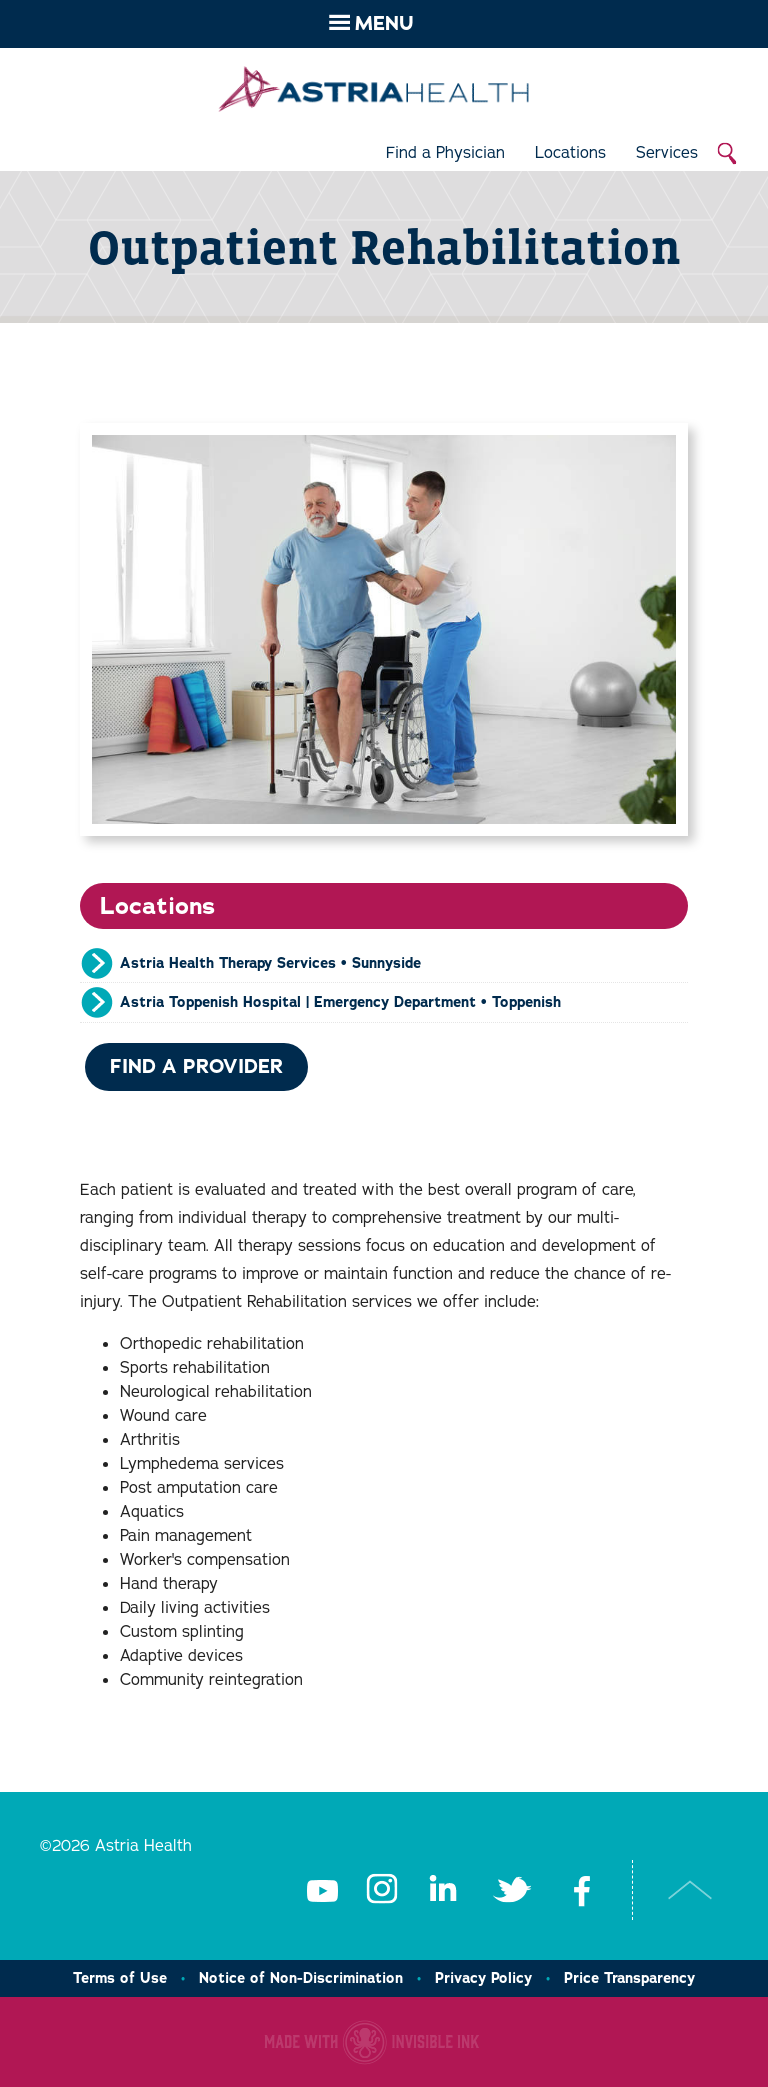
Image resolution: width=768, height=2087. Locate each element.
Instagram (382, 1890)
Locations (570, 153)
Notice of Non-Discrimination (301, 1978)
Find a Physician (445, 153)
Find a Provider (196, 1066)
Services (667, 153)
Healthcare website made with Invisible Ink (371, 2042)
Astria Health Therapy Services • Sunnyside (270, 963)
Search (728, 154)
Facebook (582, 1890)
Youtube (322, 1890)
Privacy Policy (483, 1978)
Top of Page (690, 1890)
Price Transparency (629, 1978)
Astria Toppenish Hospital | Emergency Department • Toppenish (340, 1002)
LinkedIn (442, 1890)
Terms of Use (120, 1978)
